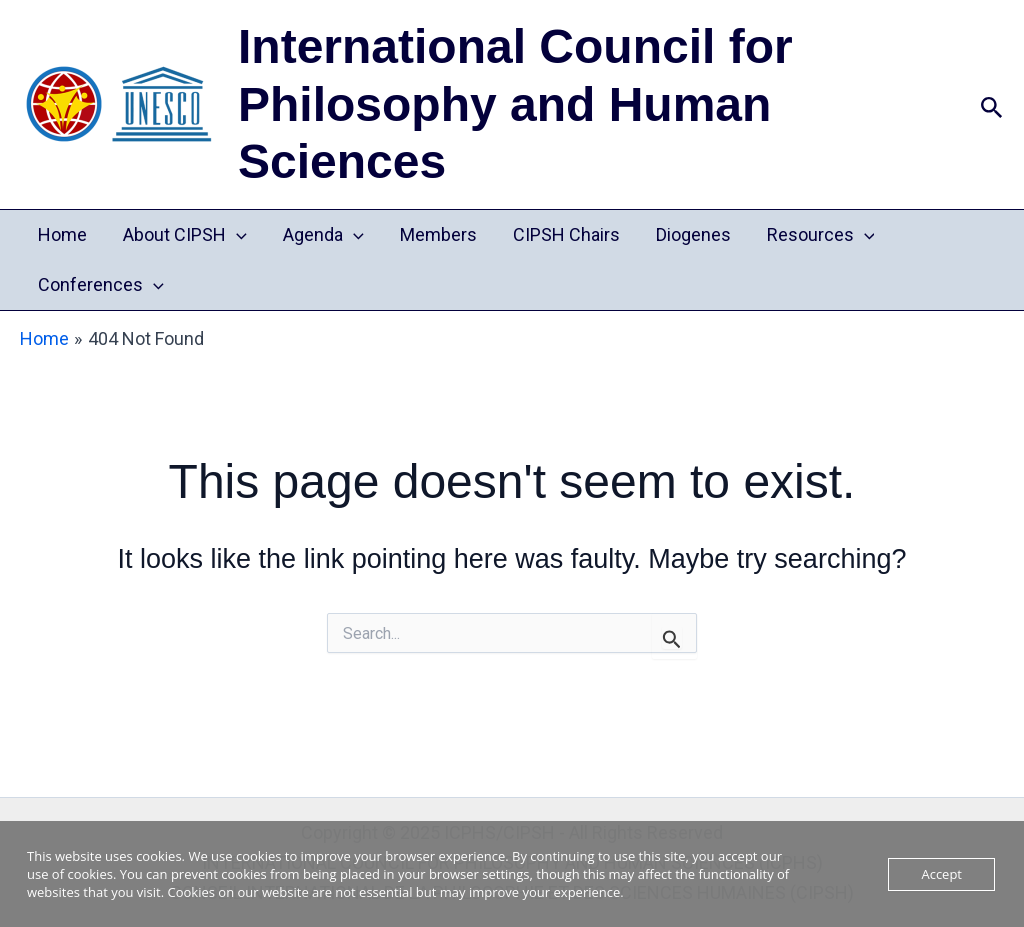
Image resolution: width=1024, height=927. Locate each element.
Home (62, 234)
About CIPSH (185, 235)
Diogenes (693, 234)
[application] (236, 235)
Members (438, 234)
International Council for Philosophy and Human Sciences (515, 104)
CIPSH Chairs (566, 234)
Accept (941, 874)
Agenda (323, 235)
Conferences (101, 285)
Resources (821, 235)
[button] (992, 104)
